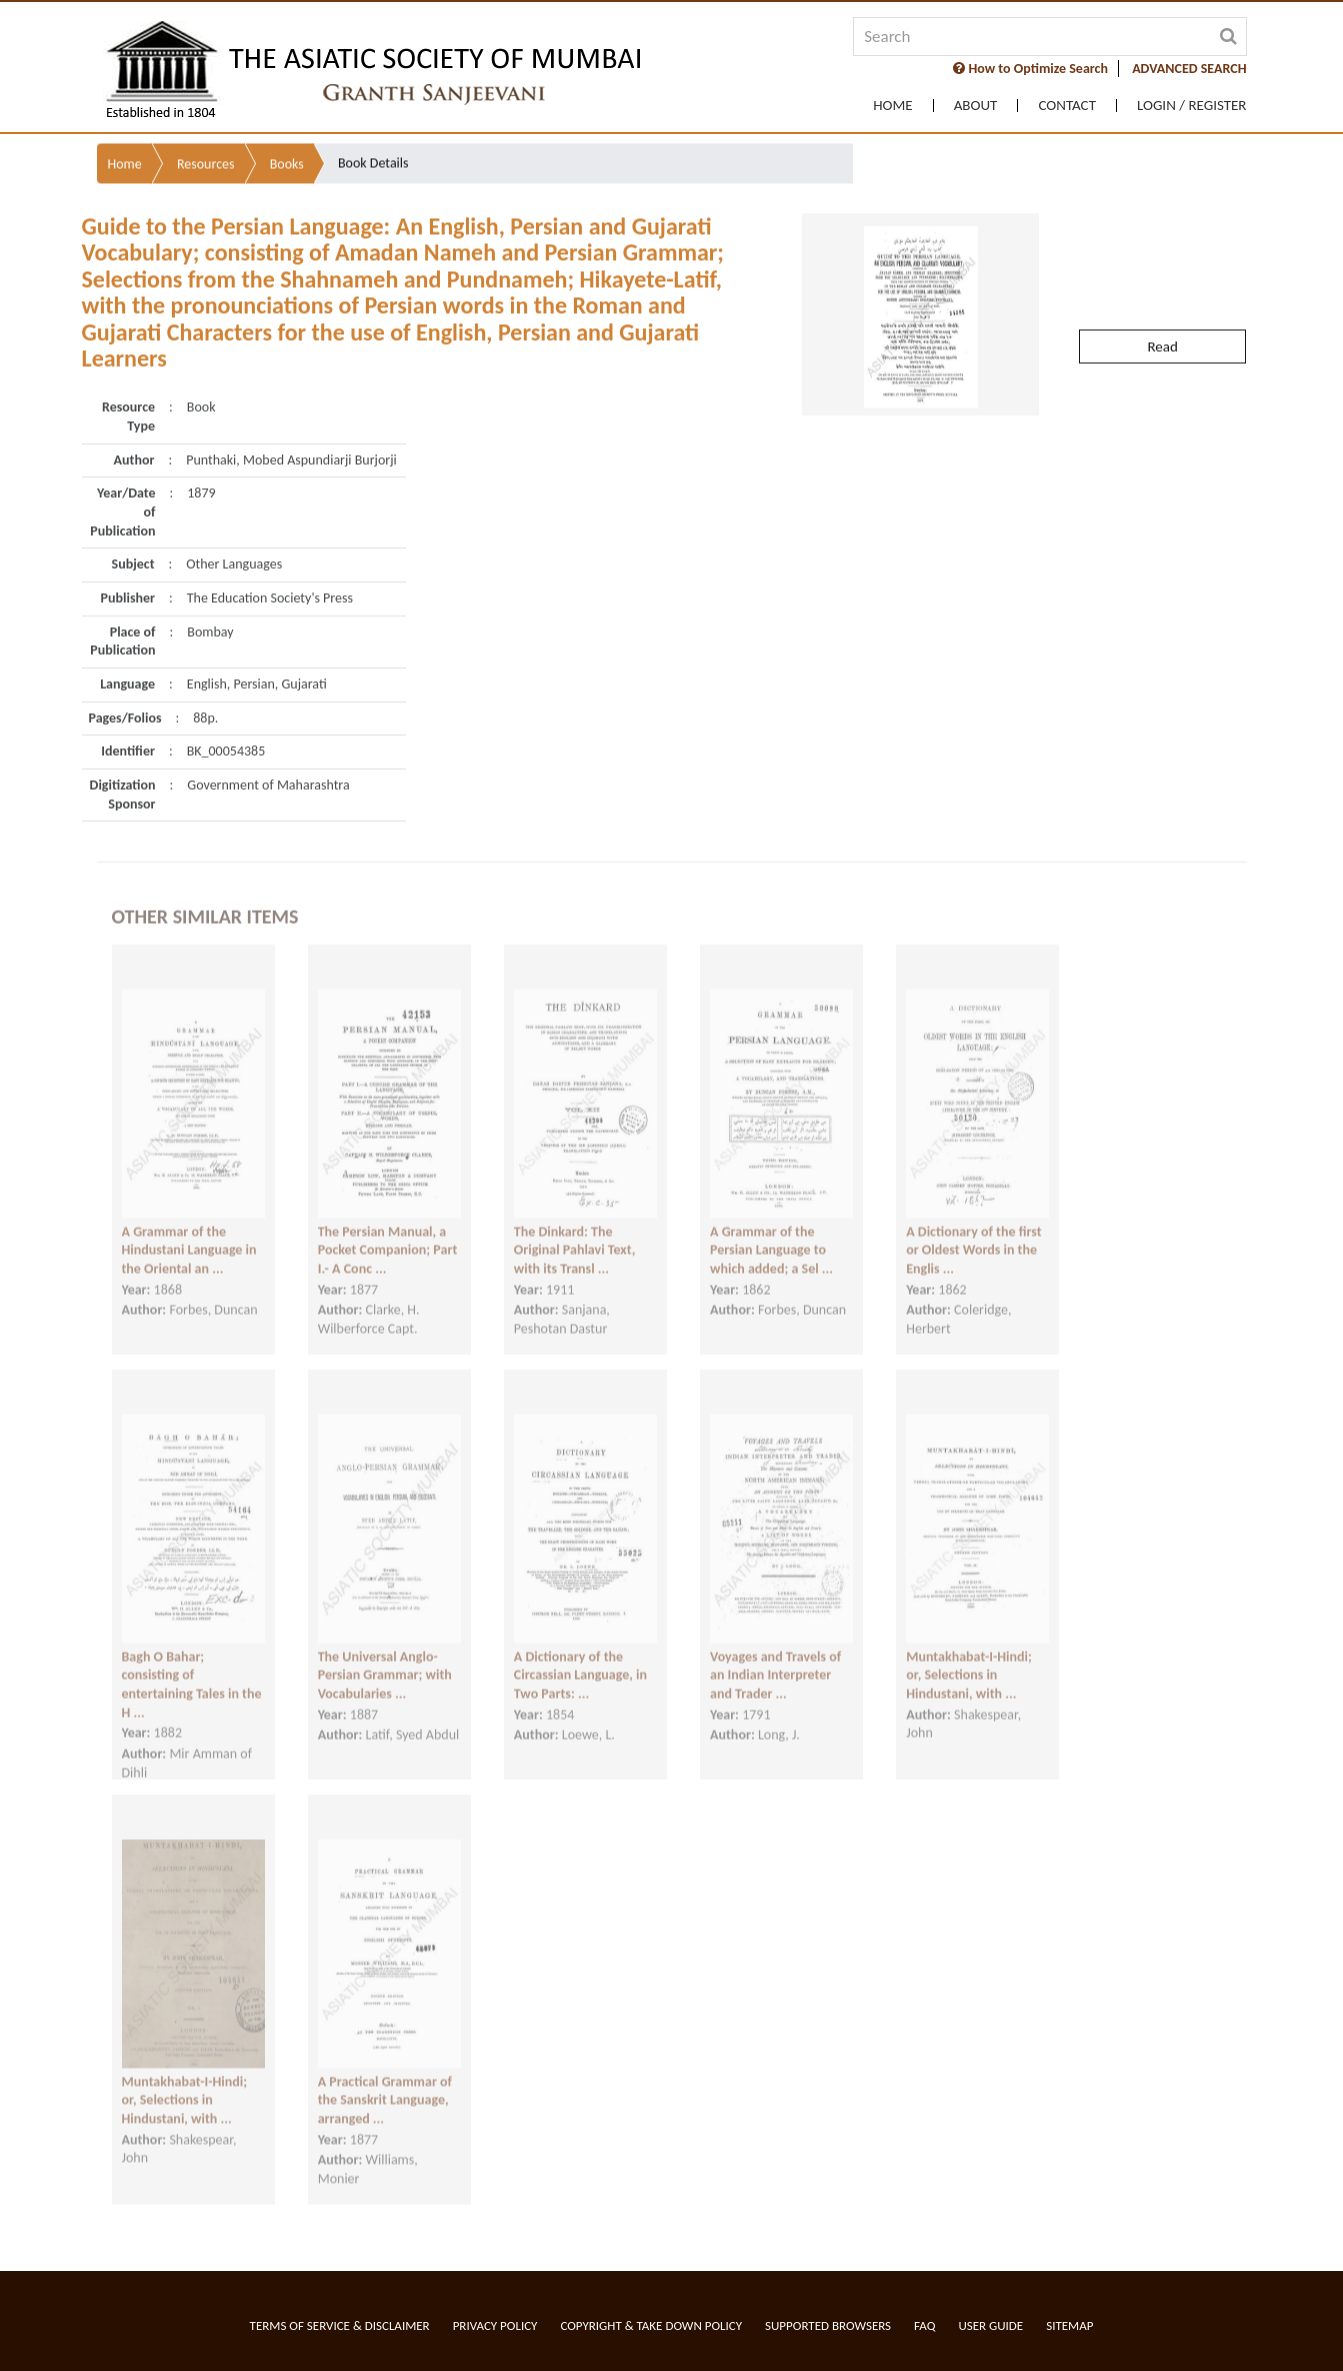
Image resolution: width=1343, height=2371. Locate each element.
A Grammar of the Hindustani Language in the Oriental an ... (189, 1232)
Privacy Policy (495, 2325)
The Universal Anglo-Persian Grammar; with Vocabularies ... (385, 1657)
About (976, 105)
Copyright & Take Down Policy (651, 2325)
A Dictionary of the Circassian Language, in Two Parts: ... (580, 1657)
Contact (1067, 105)
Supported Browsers (828, 2325)
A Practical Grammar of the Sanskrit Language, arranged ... (385, 2082)
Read (1162, 304)
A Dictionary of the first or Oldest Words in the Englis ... (973, 1232)
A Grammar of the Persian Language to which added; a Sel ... (771, 1232)
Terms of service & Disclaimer (340, 2325)
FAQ (924, 2325)
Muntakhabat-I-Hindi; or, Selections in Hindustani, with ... (969, 1657)
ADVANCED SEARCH (1189, 68)
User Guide (990, 2325)
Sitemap (1069, 2325)
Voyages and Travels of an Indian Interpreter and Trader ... (775, 1657)
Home (892, 105)
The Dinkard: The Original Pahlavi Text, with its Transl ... (574, 1232)
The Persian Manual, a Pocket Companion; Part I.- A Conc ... (388, 1232)
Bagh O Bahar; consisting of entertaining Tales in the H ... (192, 1666)
